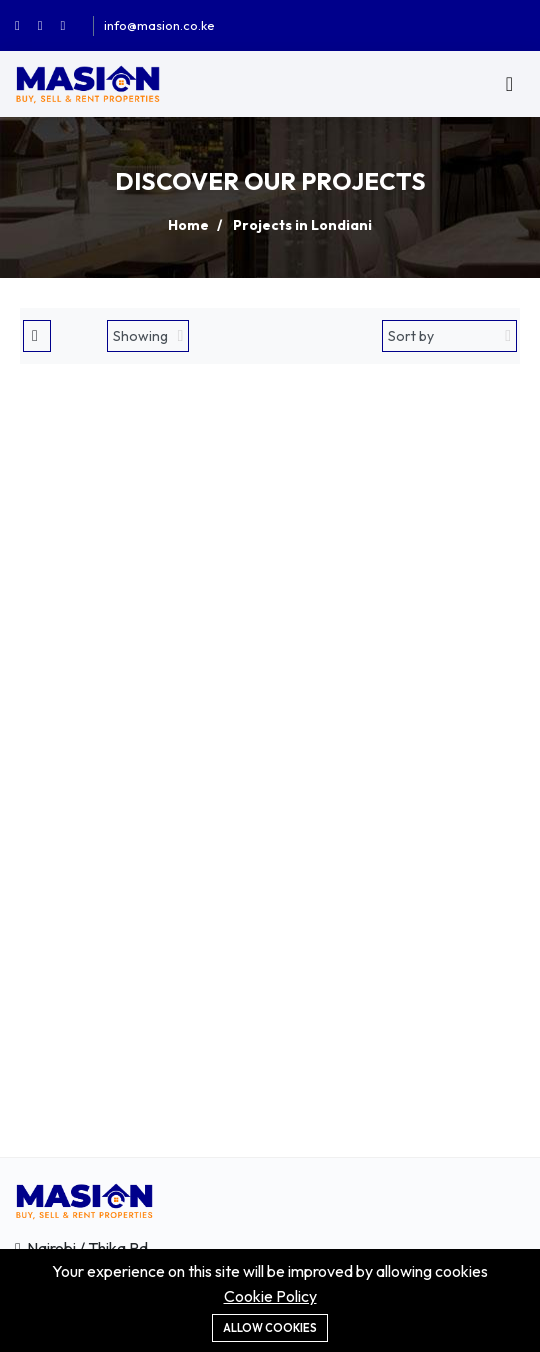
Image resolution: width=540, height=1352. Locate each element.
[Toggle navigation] (509, 84)
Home (188, 225)
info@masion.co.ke (159, 25)
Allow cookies (270, 1328)
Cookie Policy (270, 1296)
